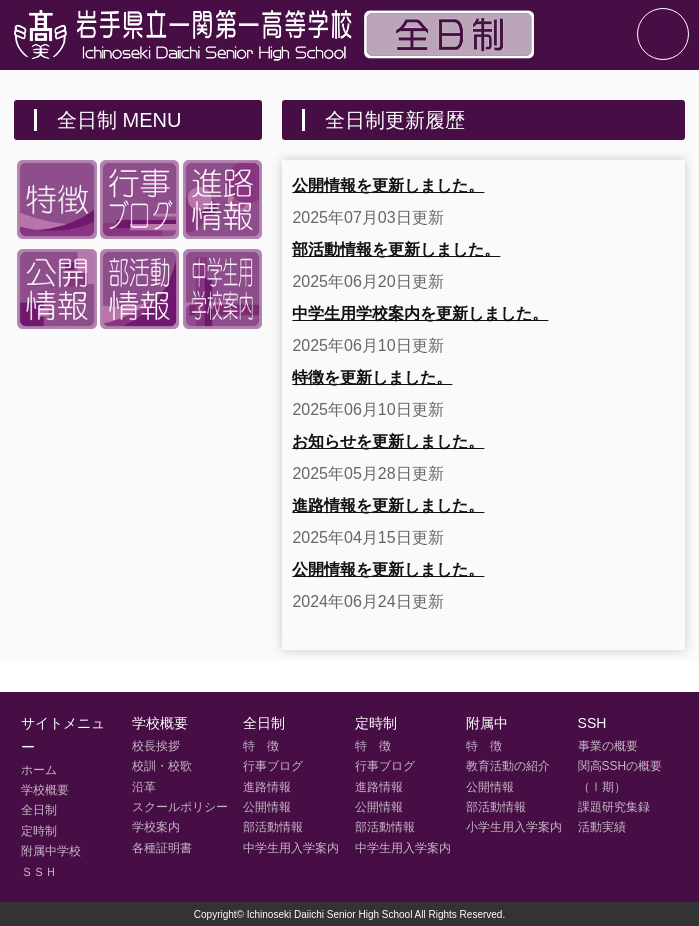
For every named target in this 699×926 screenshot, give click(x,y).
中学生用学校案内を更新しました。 (420, 313)
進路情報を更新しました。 (388, 505)
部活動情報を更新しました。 (396, 249)
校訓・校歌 (162, 766)
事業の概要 (608, 746)
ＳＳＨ (39, 872)
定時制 (39, 831)
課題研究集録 (614, 807)
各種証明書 (162, 848)
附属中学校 (51, 851)
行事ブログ (273, 766)
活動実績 (602, 827)
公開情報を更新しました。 (388, 185)
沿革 (144, 787)
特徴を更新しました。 (372, 377)
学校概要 (45, 790)
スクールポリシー (180, 807)
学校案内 (156, 827)
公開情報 (267, 807)
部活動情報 (273, 827)
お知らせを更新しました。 (388, 441)
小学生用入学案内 (514, 827)
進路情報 (267, 787)
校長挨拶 (156, 746)
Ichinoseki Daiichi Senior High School (330, 914)
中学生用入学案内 (291, 848)
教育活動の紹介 (508, 766)
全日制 (39, 810)
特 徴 (261, 746)
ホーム (39, 770)
